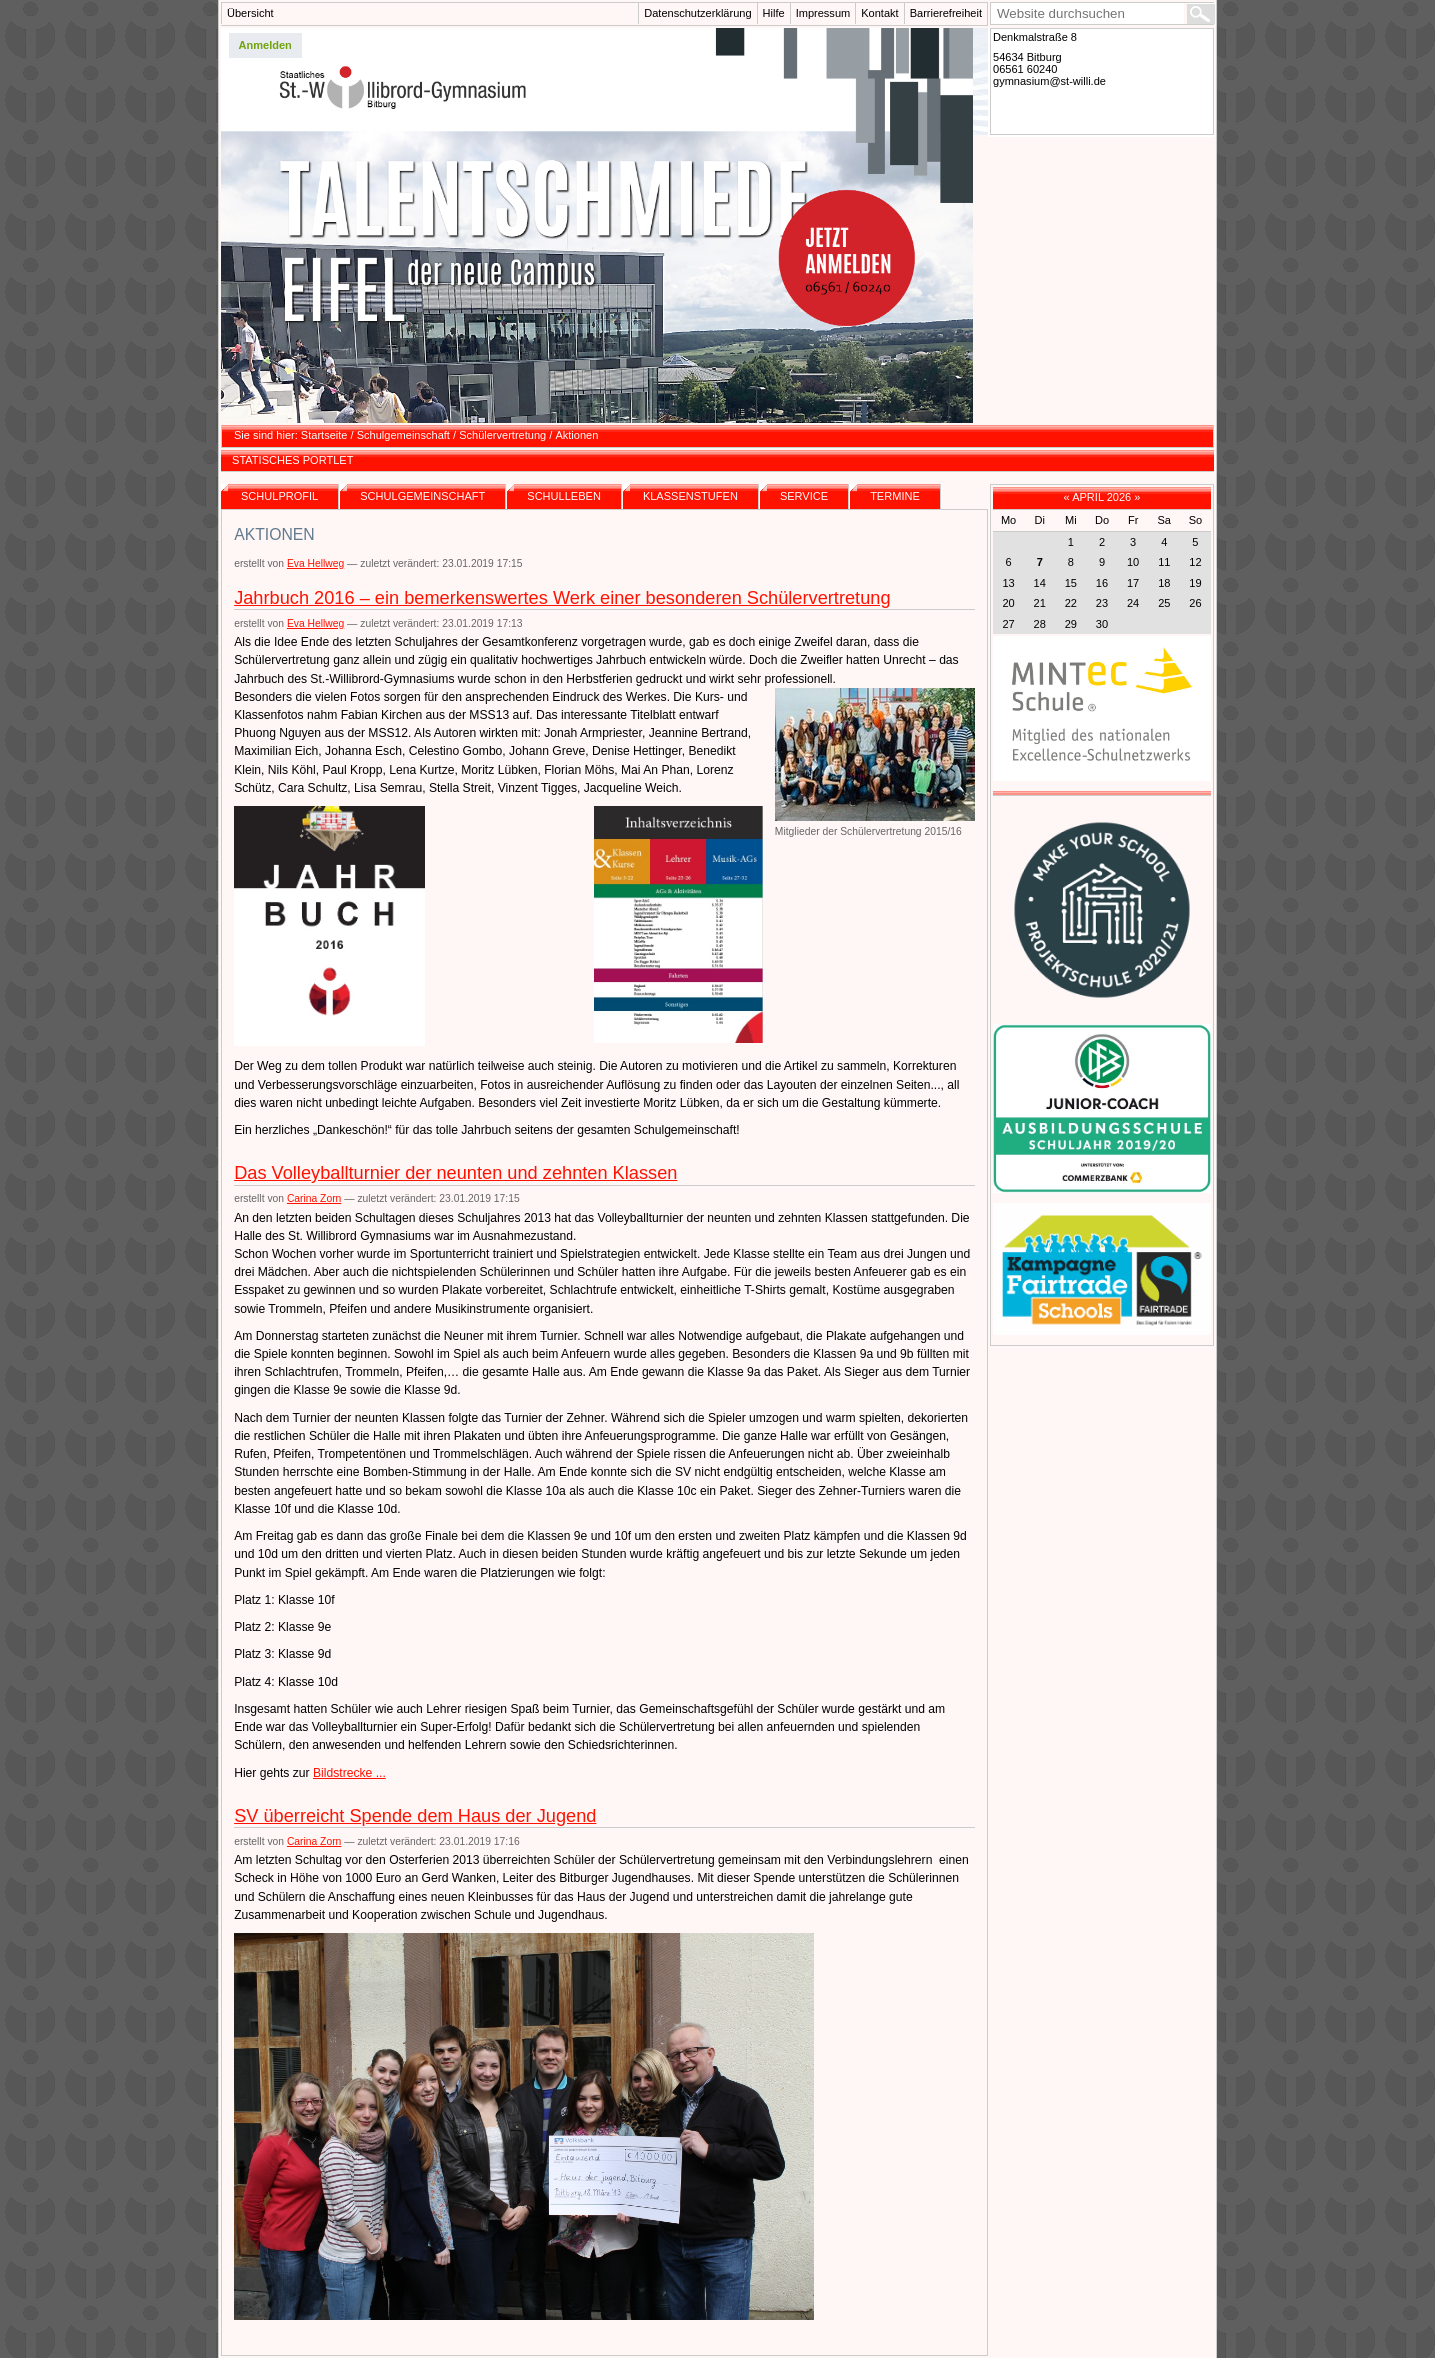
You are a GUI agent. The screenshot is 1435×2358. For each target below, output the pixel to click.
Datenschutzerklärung (697, 13)
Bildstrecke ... (349, 1773)
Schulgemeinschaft (403, 435)
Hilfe (774, 13)
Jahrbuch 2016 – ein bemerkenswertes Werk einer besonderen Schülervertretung (562, 598)
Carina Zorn (314, 1198)
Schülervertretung (502, 435)
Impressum (823, 13)
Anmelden (265, 45)
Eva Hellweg (315, 563)
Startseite (324, 435)
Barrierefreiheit (946, 13)
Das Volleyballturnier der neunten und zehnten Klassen (455, 1173)
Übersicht (250, 13)
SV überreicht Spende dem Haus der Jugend (415, 1816)
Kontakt (879, 13)
